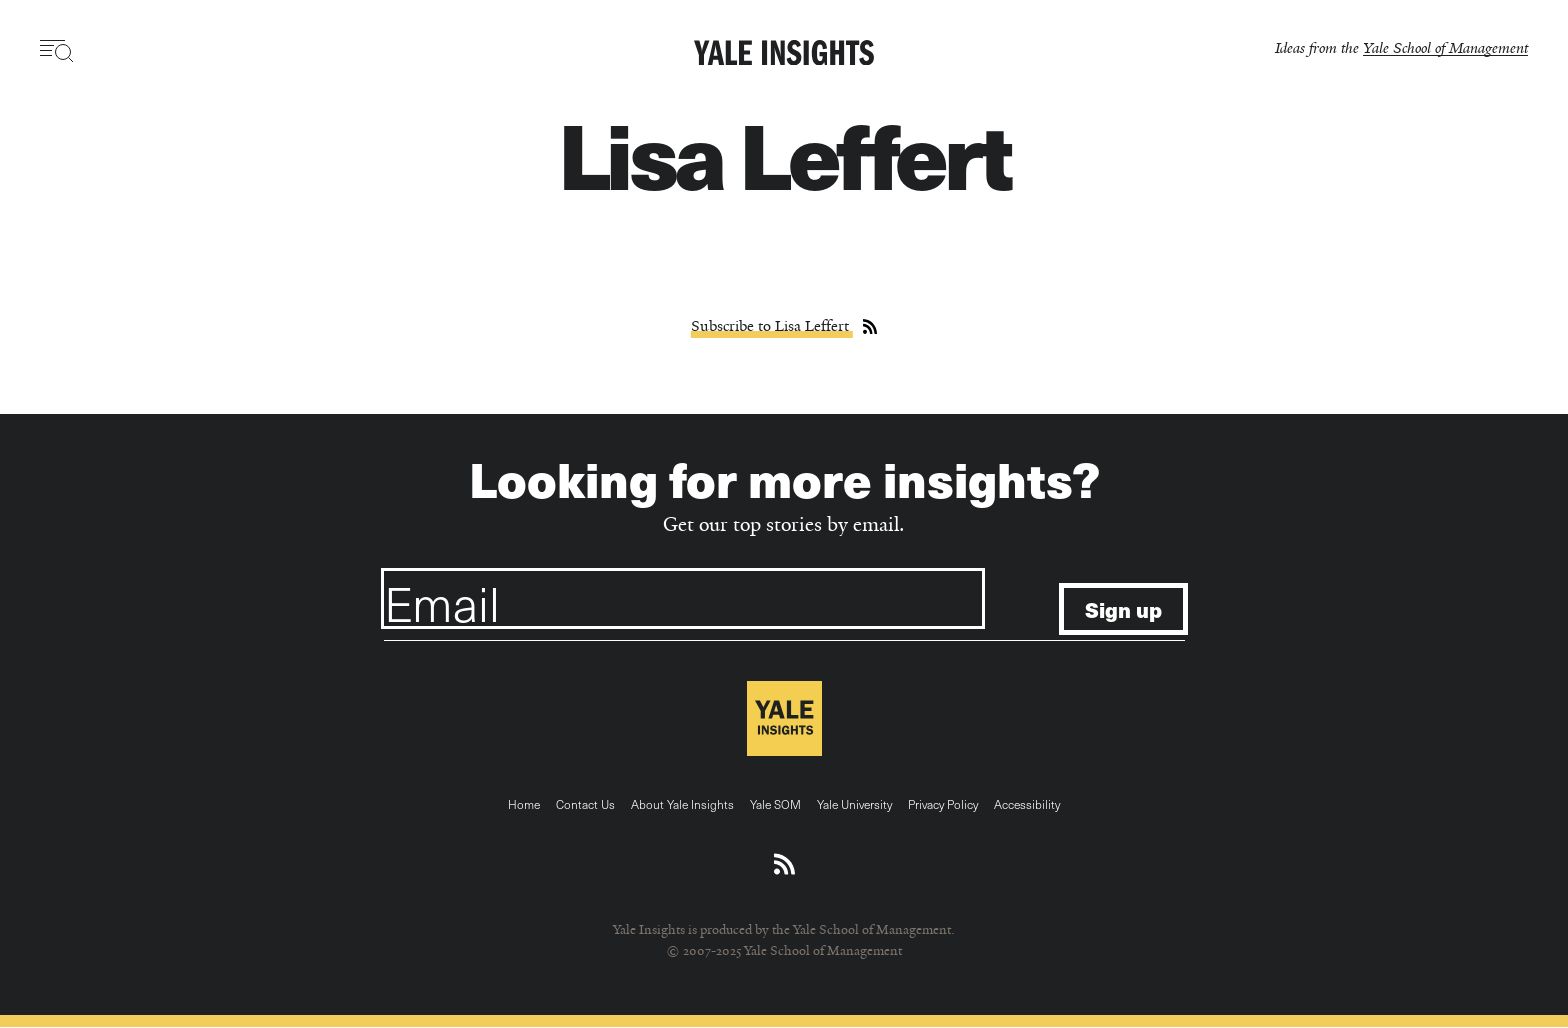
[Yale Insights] (784, 54)
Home (524, 804)
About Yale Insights (682, 804)
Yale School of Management (1445, 47)
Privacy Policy (943, 804)
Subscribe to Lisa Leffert (772, 326)
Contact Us (585, 804)
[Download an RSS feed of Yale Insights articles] (784, 865)
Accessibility (1027, 804)
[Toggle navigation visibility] (57, 51)
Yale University (854, 804)
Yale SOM (775, 804)
